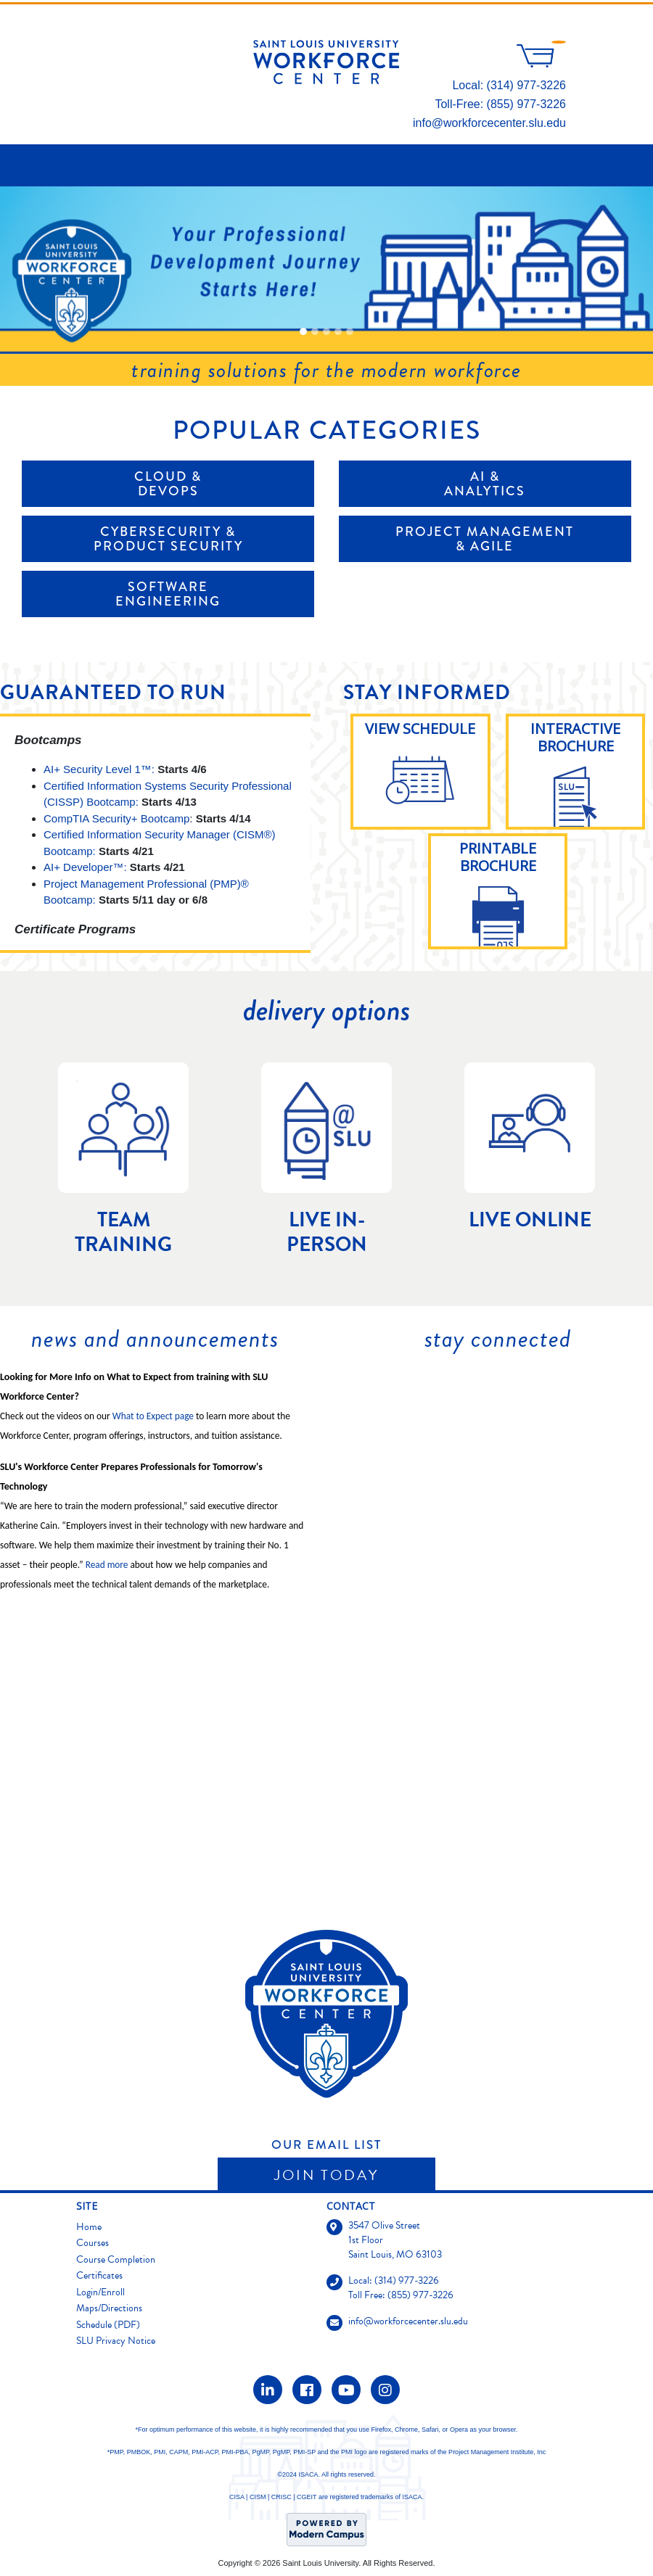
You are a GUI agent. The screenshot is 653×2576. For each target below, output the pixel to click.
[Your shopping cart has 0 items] (541, 63)
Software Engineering (168, 594)
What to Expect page (153, 1416)
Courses (92, 2242)
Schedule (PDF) (108, 2324)
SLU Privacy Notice (115, 2340)
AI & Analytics (484, 483)
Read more (107, 1565)
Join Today (326, 2175)
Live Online (530, 1220)
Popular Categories (327, 430)
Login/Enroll (100, 2292)
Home (89, 2226)
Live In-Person (327, 1232)
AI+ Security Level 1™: (99, 769)
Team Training (123, 1232)
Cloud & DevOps (168, 483)
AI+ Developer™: (85, 867)
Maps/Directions (109, 2308)
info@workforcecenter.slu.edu (489, 123)
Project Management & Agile (484, 539)
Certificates (99, 2275)
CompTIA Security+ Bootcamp (116, 818)
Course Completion (115, 2259)
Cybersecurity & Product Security (168, 539)
